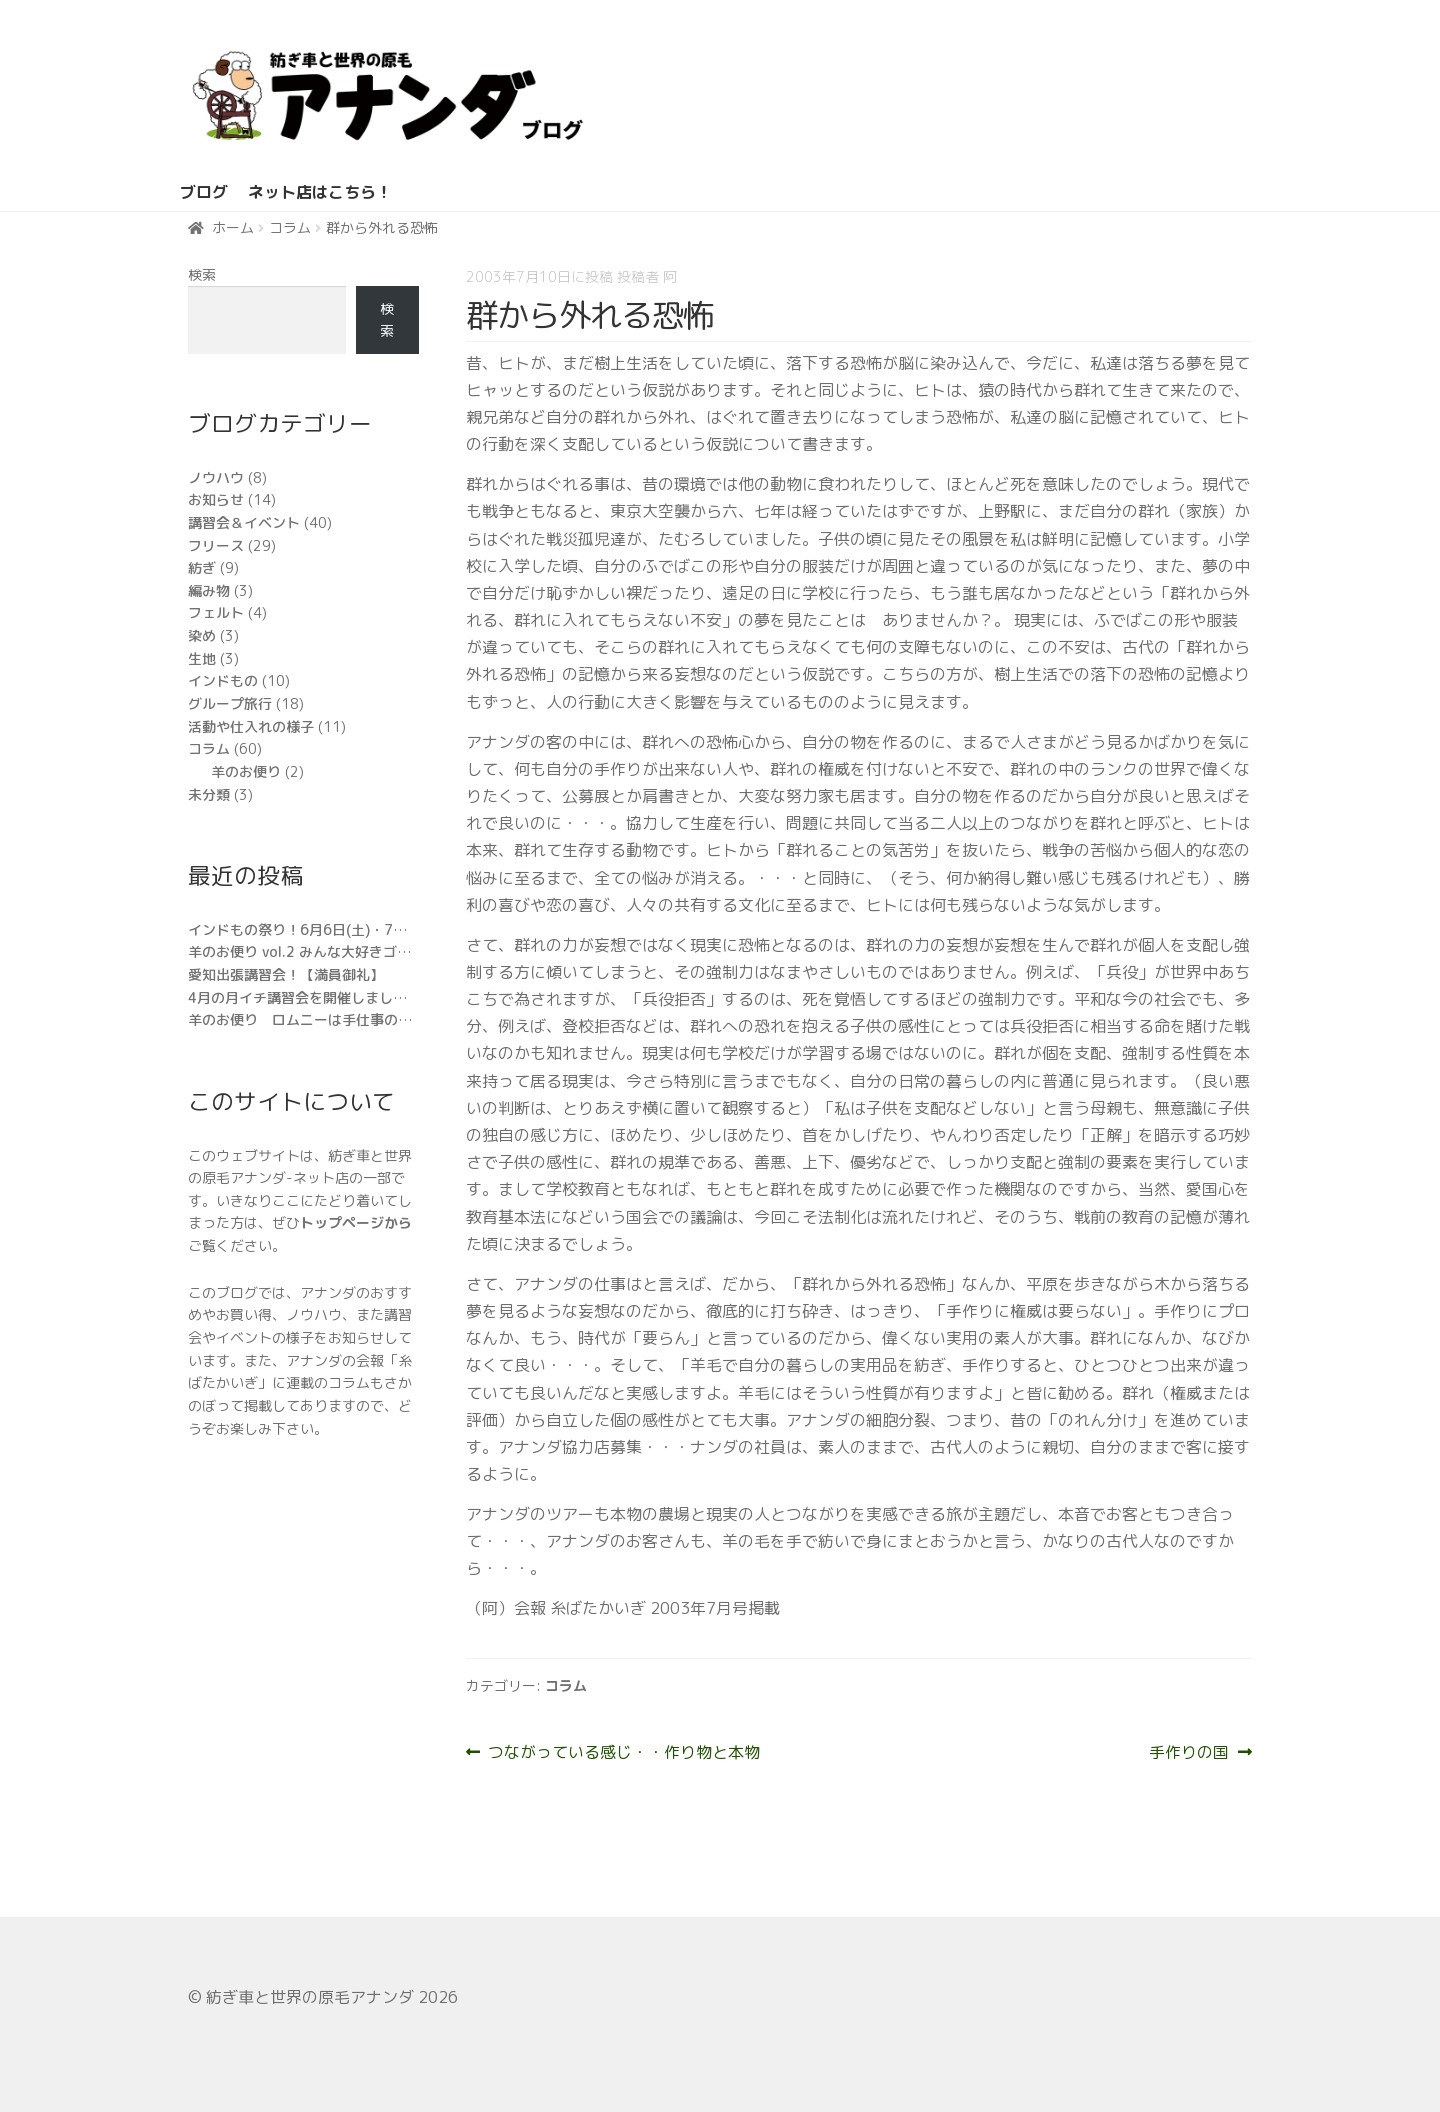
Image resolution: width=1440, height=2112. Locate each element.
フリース (216, 545)
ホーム (233, 227)
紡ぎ (202, 567)
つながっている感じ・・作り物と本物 (623, 1753)
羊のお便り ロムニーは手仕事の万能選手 (321, 1019)
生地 (202, 658)
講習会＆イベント (244, 522)
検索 (202, 274)
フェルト (216, 612)
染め (202, 635)
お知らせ (216, 499)
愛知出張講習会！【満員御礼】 (286, 974)
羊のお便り (246, 771)
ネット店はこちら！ (320, 192)
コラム (290, 227)
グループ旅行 (230, 703)
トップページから (356, 1222)
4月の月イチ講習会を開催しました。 (304, 997)
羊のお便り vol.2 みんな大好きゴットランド (327, 951)
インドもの (223, 680)
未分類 (209, 794)
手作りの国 (1189, 1753)
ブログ (204, 192)
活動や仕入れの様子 (251, 726)
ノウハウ (216, 477)
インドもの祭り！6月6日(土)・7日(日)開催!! (328, 929)
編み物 (209, 590)
